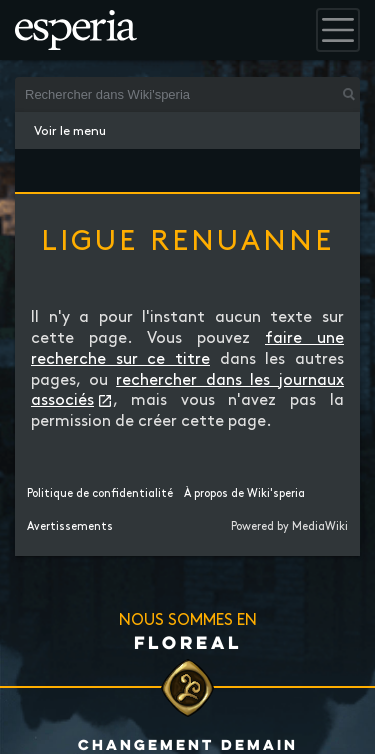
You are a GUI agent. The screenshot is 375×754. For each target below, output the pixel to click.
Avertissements (70, 527)
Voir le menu (70, 131)
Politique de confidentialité (100, 494)
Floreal (188, 642)
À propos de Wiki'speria (244, 494)
